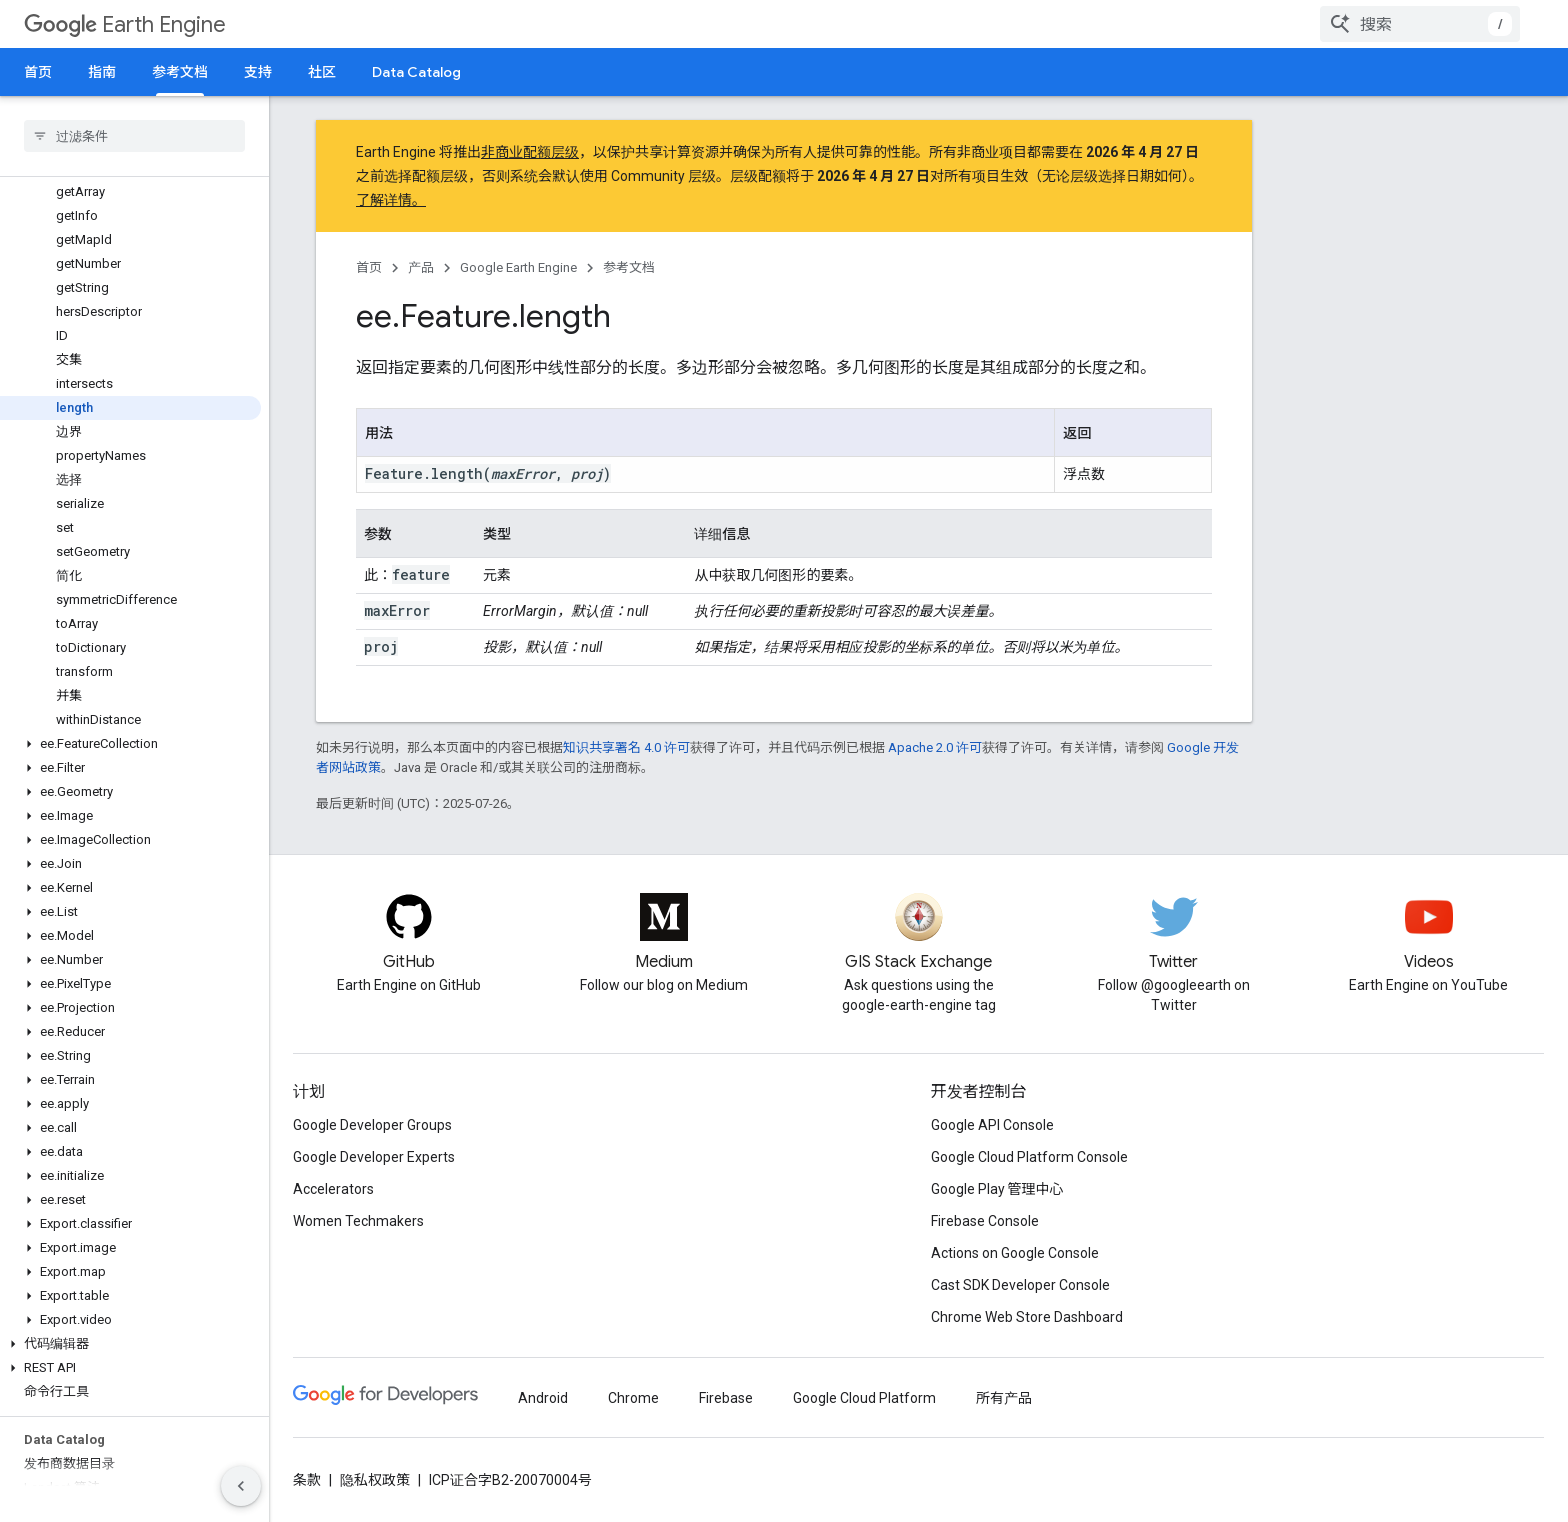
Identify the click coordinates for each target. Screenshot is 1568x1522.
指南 (102, 72)
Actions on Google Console (1015, 1253)
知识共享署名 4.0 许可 (626, 747)
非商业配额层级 (530, 152)
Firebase (726, 1398)
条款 (307, 1480)
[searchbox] (134, 136)
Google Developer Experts (374, 1157)
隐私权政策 (375, 1480)
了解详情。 (391, 200)
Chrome (633, 1398)
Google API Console (992, 1125)
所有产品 (1004, 1398)
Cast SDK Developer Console (1020, 1285)
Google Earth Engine (518, 267)
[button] (130, 744)
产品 (421, 267)
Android (543, 1398)
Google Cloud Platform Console (1029, 1157)
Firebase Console (985, 1221)
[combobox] (1420, 24)
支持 (258, 72)
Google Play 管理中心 (997, 1189)
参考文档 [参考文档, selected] (180, 72)
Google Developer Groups (372, 1125)
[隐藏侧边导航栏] (241, 1486)
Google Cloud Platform (864, 1398)
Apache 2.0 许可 (935, 747)
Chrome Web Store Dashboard (1027, 1317)
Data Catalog (416, 72)
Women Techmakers (358, 1221)
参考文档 (629, 267)
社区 (322, 72)
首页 (38, 72)
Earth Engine (125, 24)
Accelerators (333, 1189)
